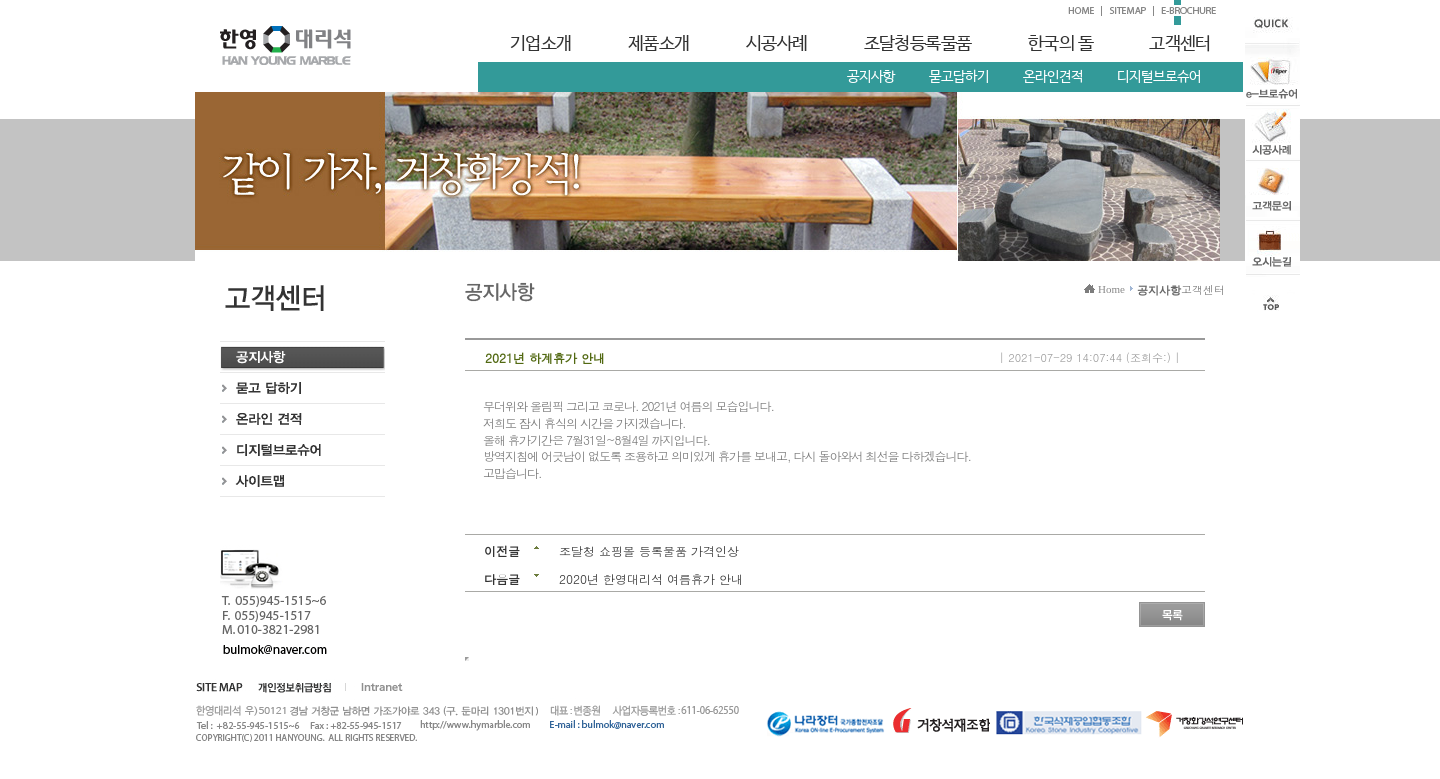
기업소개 (541, 44)
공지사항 (871, 77)
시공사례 (777, 44)
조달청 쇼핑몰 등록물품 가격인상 (649, 550)
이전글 (502, 550)
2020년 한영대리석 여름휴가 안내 (651, 578)
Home (1111, 289)
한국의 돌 (1060, 44)
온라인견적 (1053, 77)
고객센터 (1180, 44)
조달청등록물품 (918, 44)
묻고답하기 (959, 77)
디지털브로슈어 (1159, 77)
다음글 (502, 578)
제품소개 (659, 44)
